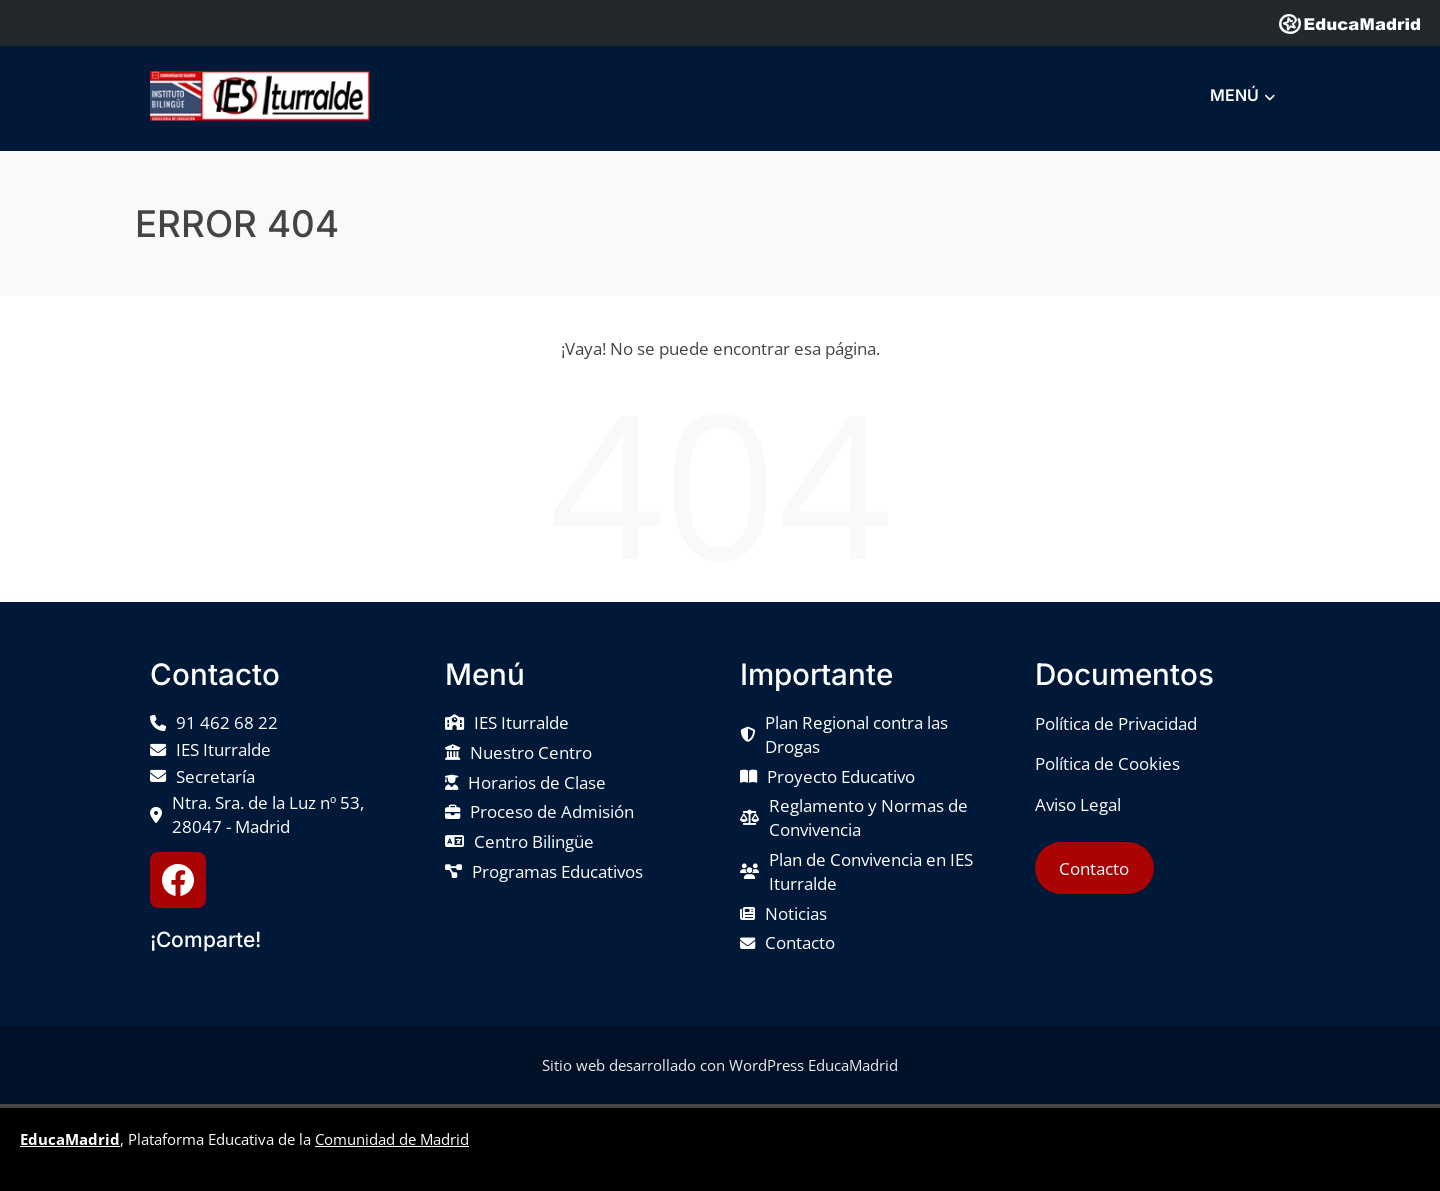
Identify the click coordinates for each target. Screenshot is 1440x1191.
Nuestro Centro (531, 752)
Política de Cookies (1107, 763)
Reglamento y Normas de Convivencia (868, 817)
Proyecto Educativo (841, 776)
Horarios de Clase (537, 782)
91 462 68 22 (227, 722)
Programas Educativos (557, 871)
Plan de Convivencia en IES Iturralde (871, 871)
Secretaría (215, 776)
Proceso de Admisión (552, 811)
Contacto (800, 942)
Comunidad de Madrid (392, 1139)
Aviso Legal (1078, 804)
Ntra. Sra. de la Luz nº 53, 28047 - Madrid (268, 814)
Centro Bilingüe (534, 841)
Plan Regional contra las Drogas (856, 734)
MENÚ (1242, 96)
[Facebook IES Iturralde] (178, 880)
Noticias (796, 913)
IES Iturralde (223, 749)
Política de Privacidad (1116, 723)
